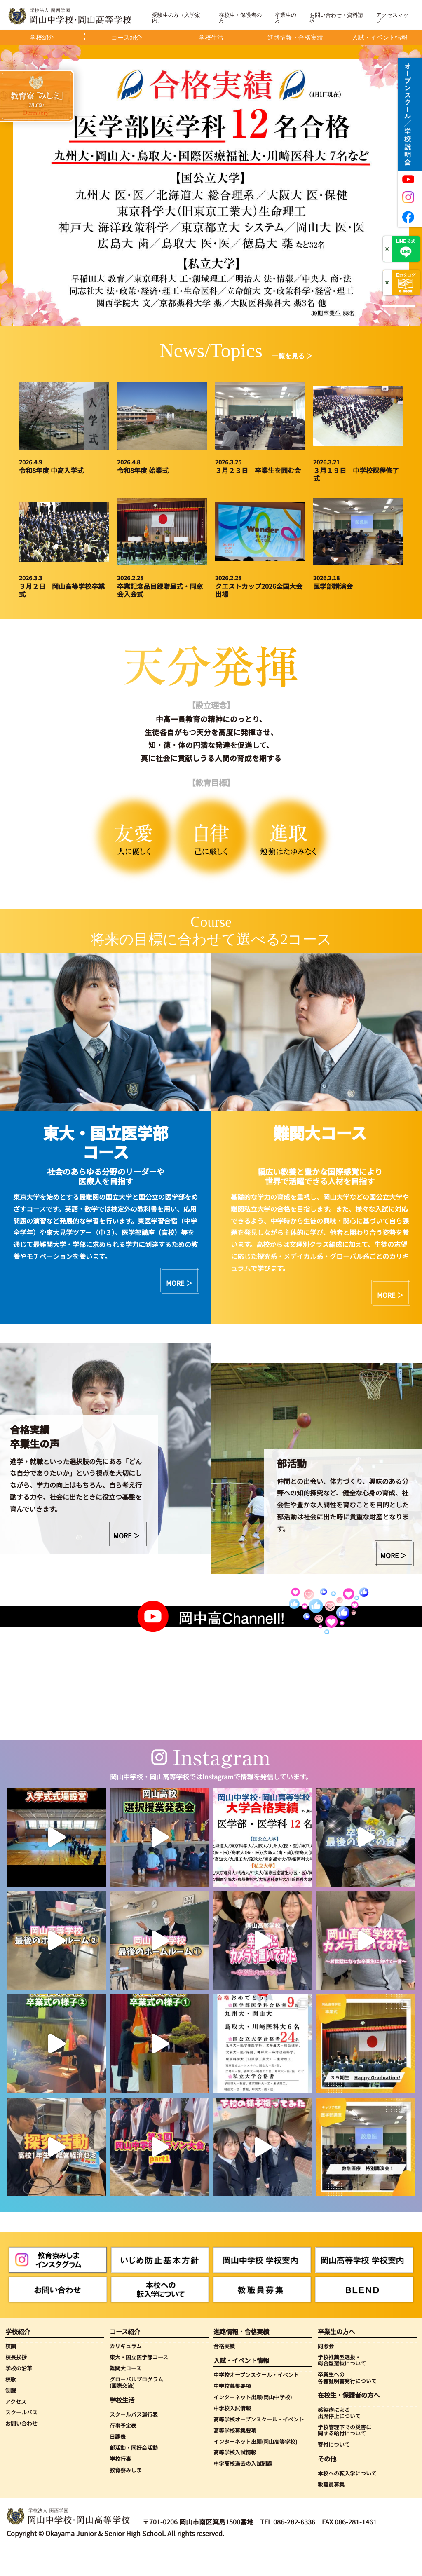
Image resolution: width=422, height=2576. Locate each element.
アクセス (15, 2401)
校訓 (10, 2346)
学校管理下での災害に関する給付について (344, 2430)
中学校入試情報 (232, 2408)
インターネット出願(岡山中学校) (252, 2397)
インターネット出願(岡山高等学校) (255, 2441)
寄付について (334, 2444)
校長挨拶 (16, 2357)
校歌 (10, 2379)
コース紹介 (125, 2331)
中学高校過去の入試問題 (242, 2463)
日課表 (118, 2436)
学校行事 (120, 2459)
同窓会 (326, 2346)
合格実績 (224, 2346)
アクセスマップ (392, 18)
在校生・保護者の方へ (349, 2395)
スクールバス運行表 (134, 2414)
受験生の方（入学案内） (176, 18)
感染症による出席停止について (339, 2413)
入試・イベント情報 (241, 2360)
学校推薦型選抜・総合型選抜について (342, 2360)
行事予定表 (123, 2425)
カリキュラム (126, 2346)
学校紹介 (17, 2331)
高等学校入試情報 (234, 2452)
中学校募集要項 (232, 2386)
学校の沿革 (18, 2368)
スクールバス (21, 2412)
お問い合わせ (21, 2423)
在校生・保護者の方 (240, 18)
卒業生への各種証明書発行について (347, 2377)
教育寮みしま (126, 2470)
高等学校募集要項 (234, 2430)
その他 (327, 2459)
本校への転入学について (347, 2473)
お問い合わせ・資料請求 (336, 18)
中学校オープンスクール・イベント (256, 2375)
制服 (10, 2390)
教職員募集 (331, 2484)
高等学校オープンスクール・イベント (258, 2419)
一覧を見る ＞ (292, 356)
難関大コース (125, 2368)
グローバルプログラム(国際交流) (136, 2382)
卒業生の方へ (336, 2331)
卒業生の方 (285, 18)
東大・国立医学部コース (139, 2357)
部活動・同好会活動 (134, 2448)
